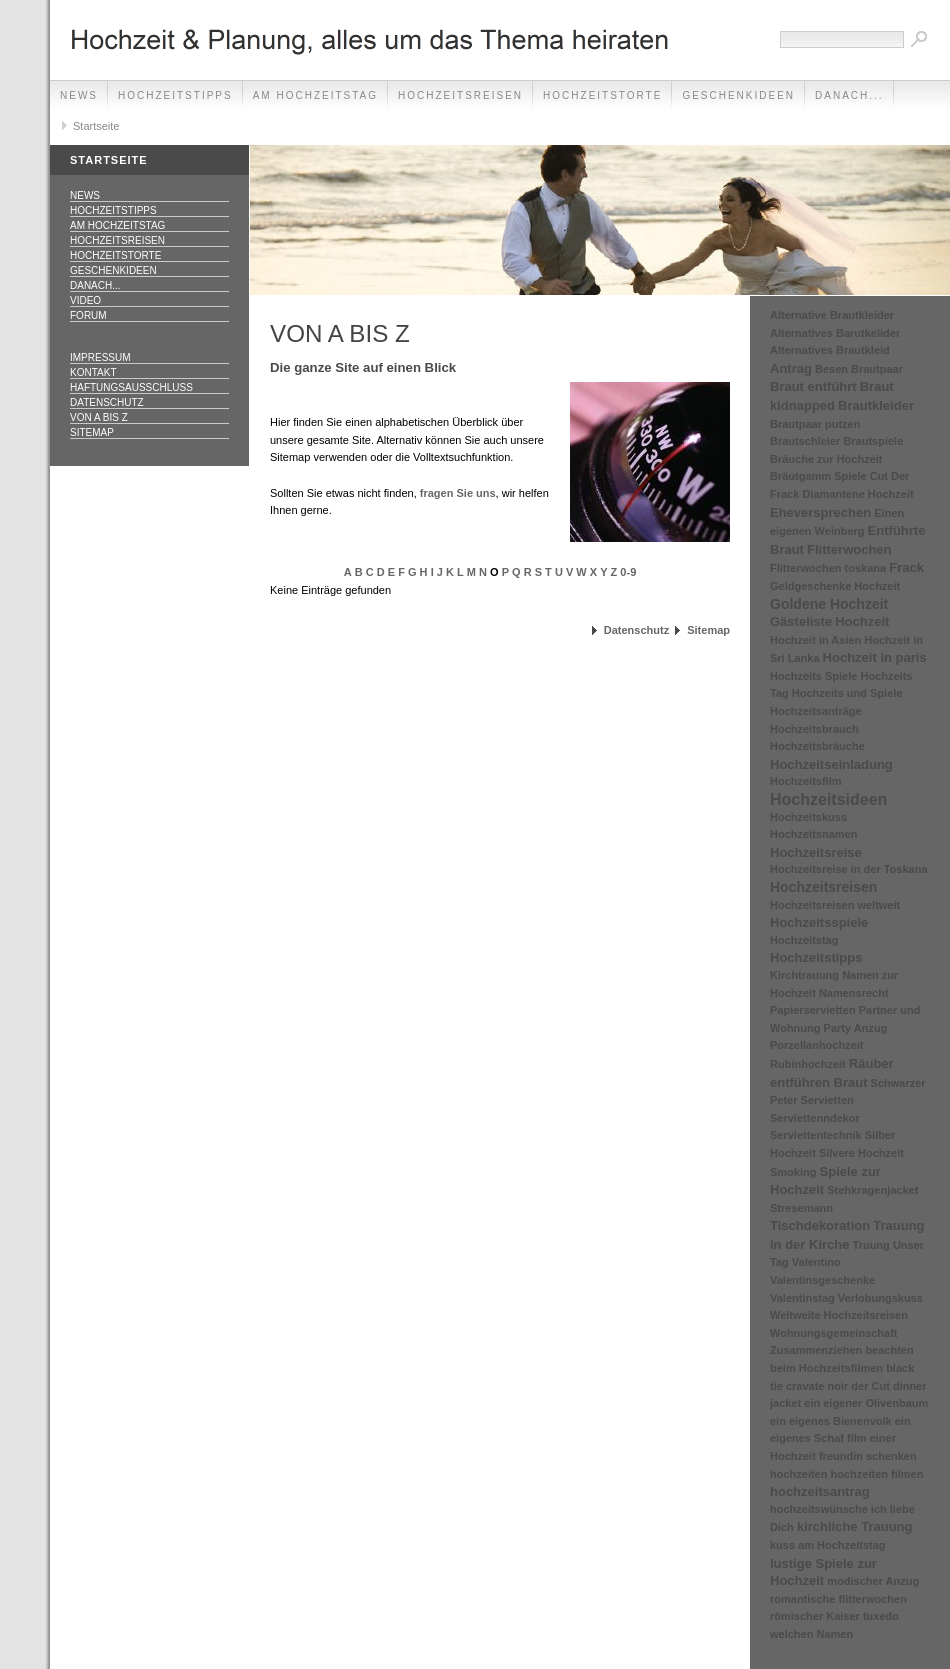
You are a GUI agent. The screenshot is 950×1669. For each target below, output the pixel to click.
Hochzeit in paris (875, 657)
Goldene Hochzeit (829, 604)
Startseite (96, 126)
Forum (88, 315)
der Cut (870, 1386)
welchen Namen (811, 1634)
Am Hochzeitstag (315, 95)
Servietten (827, 1100)
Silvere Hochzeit (861, 1153)
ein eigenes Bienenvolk (831, 1421)
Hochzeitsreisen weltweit (835, 905)
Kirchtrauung (804, 975)
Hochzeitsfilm (806, 781)
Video (85, 300)
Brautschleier (805, 441)
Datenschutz (107, 402)
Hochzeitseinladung (831, 764)
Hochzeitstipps (175, 95)
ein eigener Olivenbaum (866, 1403)
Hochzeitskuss (808, 817)
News (79, 95)
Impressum (100, 357)
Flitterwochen (849, 549)
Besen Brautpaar (859, 369)
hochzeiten (798, 1474)
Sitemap (92, 432)
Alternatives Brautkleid (830, 350)
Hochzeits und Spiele (847, 693)
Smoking (793, 1172)
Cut (879, 476)
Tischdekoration (820, 1225)
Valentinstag (802, 1298)
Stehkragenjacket (872, 1190)
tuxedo (881, 1616)
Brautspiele (873, 441)
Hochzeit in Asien (815, 640)
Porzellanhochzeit (817, 1045)
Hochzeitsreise (816, 852)
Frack (906, 567)
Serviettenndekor (815, 1118)
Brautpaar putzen (815, 424)
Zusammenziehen (816, 1350)
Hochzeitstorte (602, 95)
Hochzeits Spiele (813, 676)
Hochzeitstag (804, 940)
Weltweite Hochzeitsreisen (839, 1315)
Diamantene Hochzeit (857, 494)
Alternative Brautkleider (832, 315)
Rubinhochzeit (808, 1064)
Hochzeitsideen (828, 799)
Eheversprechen (820, 512)
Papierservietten (813, 1010)
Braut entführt (813, 386)
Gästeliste (801, 621)
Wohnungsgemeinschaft (834, 1333)
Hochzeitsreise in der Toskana (849, 869)
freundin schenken (868, 1456)
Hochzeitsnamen (813, 834)
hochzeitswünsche (819, 1509)
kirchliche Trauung (855, 1526)
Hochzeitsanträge (816, 711)
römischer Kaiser (815, 1616)
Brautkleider (876, 405)
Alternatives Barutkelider (835, 333)
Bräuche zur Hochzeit (826, 459)
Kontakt (93, 372)
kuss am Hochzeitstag (828, 1545)
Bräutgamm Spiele (818, 476)
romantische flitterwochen (838, 1599)
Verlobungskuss (880, 1298)
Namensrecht (854, 993)
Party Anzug (856, 1028)
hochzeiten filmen (877, 1474)
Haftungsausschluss (131, 387)
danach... (849, 95)
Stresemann (801, 1208)
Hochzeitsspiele (819, 922)
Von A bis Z (99, 417)
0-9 (628, 572)
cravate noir (817, 1386)
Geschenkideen (738, 95)
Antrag (791, 368)
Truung (871, 1245)
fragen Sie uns (458, 493)
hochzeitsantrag (820, 1491)
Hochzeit (862, 621)
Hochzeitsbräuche (817, 746)
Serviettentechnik (816, 1135)
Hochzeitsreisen (460, 95)
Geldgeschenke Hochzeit (835, 586)
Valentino (816, 1262)
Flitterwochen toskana (828, 568)
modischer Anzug (873, 1581)
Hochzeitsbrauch (814, 729)
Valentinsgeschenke (822, 1280)
